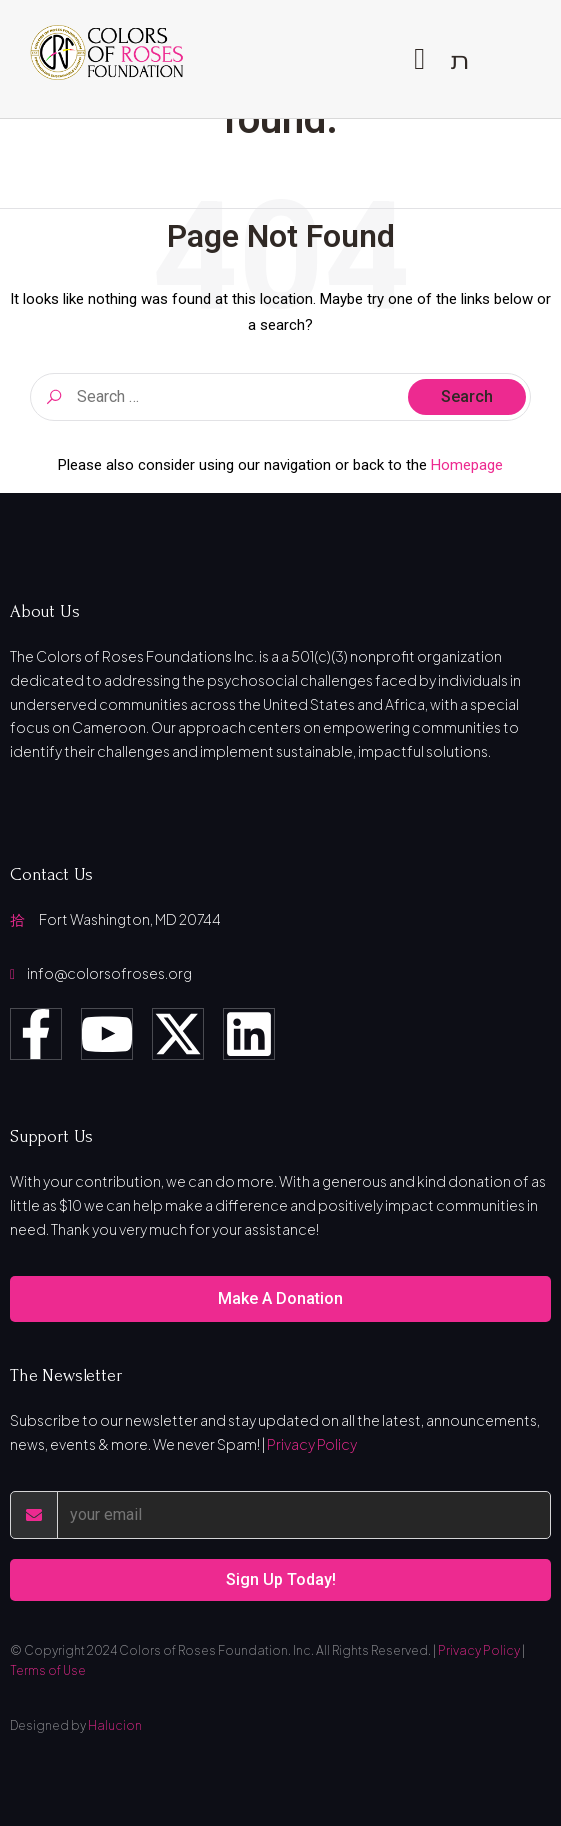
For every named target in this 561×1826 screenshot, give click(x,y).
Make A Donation (280, 1298)
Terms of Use (48, 1670)
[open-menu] (419, 59)
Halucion (115, 1725)
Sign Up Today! (281, 1579)
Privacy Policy (312, 1444)
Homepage (467, 465)
